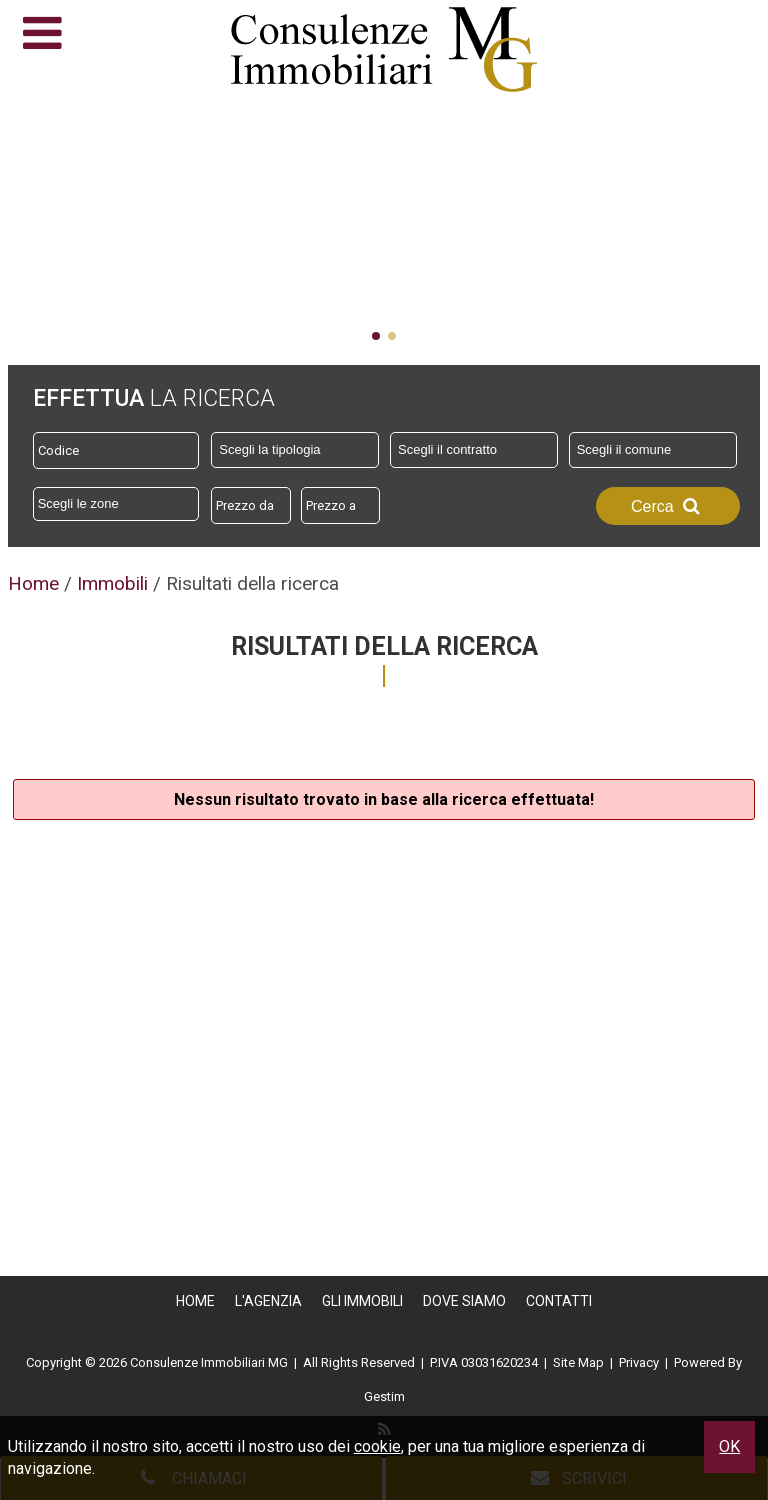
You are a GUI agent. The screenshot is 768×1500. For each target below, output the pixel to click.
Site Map (578, 1362)
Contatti (559, 1301)
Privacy (639, 1362)
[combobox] (295, 450)
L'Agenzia (268, 1301)
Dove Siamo (464, 1301)
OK (729, 1446)
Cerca (668, 506)
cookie (377, 1446)
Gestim (384, 1396)
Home (195, 1301)
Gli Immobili (362, 1301)
